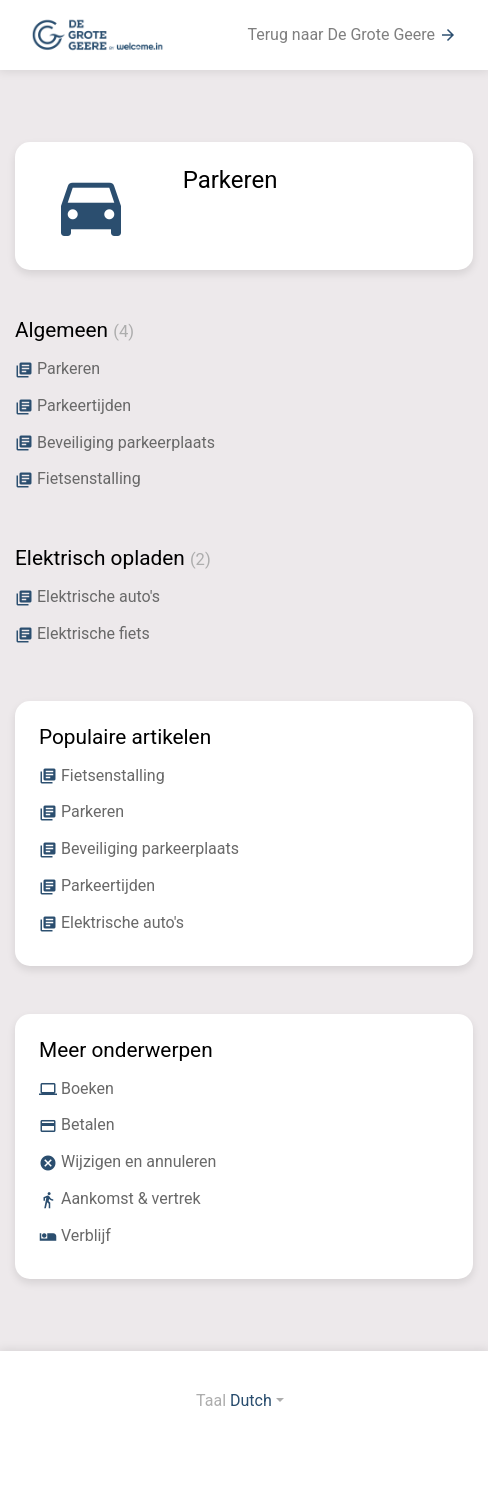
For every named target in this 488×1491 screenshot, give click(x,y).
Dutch (251, 1400)
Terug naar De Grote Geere (352, 35)
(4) (123, 331)
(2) (200, 559)
